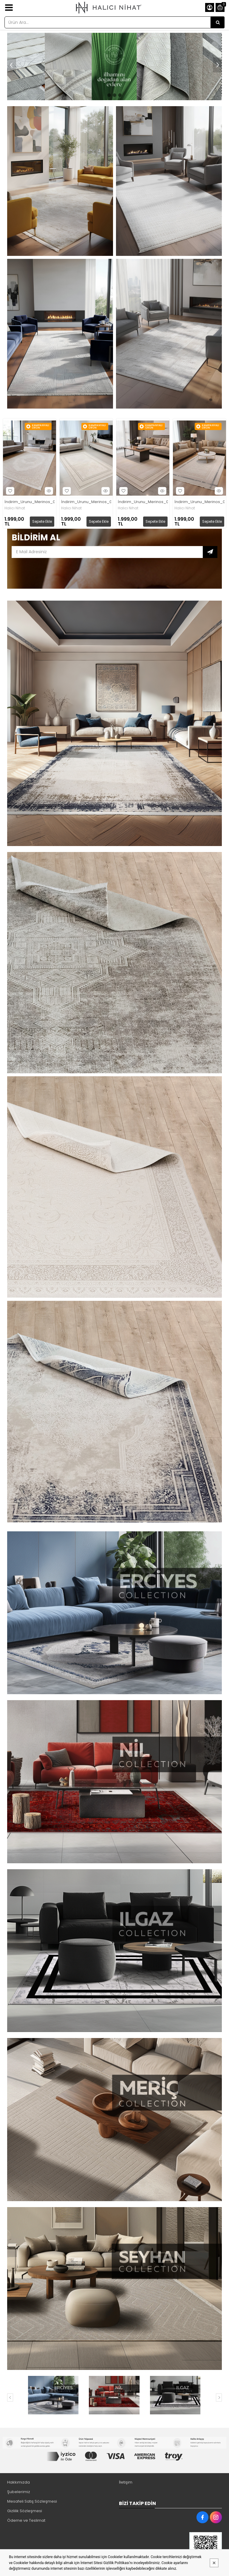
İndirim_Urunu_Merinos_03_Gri (86, 502)
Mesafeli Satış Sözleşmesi (32, 2501)
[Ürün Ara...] (218, 22)
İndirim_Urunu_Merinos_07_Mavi (199, 502)
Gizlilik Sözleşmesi (24, 2511)
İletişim (125, 2482)
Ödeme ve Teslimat (26, 2520)
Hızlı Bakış (48, 490)
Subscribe (210, 552)
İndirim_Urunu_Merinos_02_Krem (29, 502)
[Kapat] (214, 2562)
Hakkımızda (18, 2482)
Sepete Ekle (42, 521)
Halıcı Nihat (14, 508)
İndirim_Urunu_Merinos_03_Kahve (143, 502)
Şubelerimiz (18, 2492)
